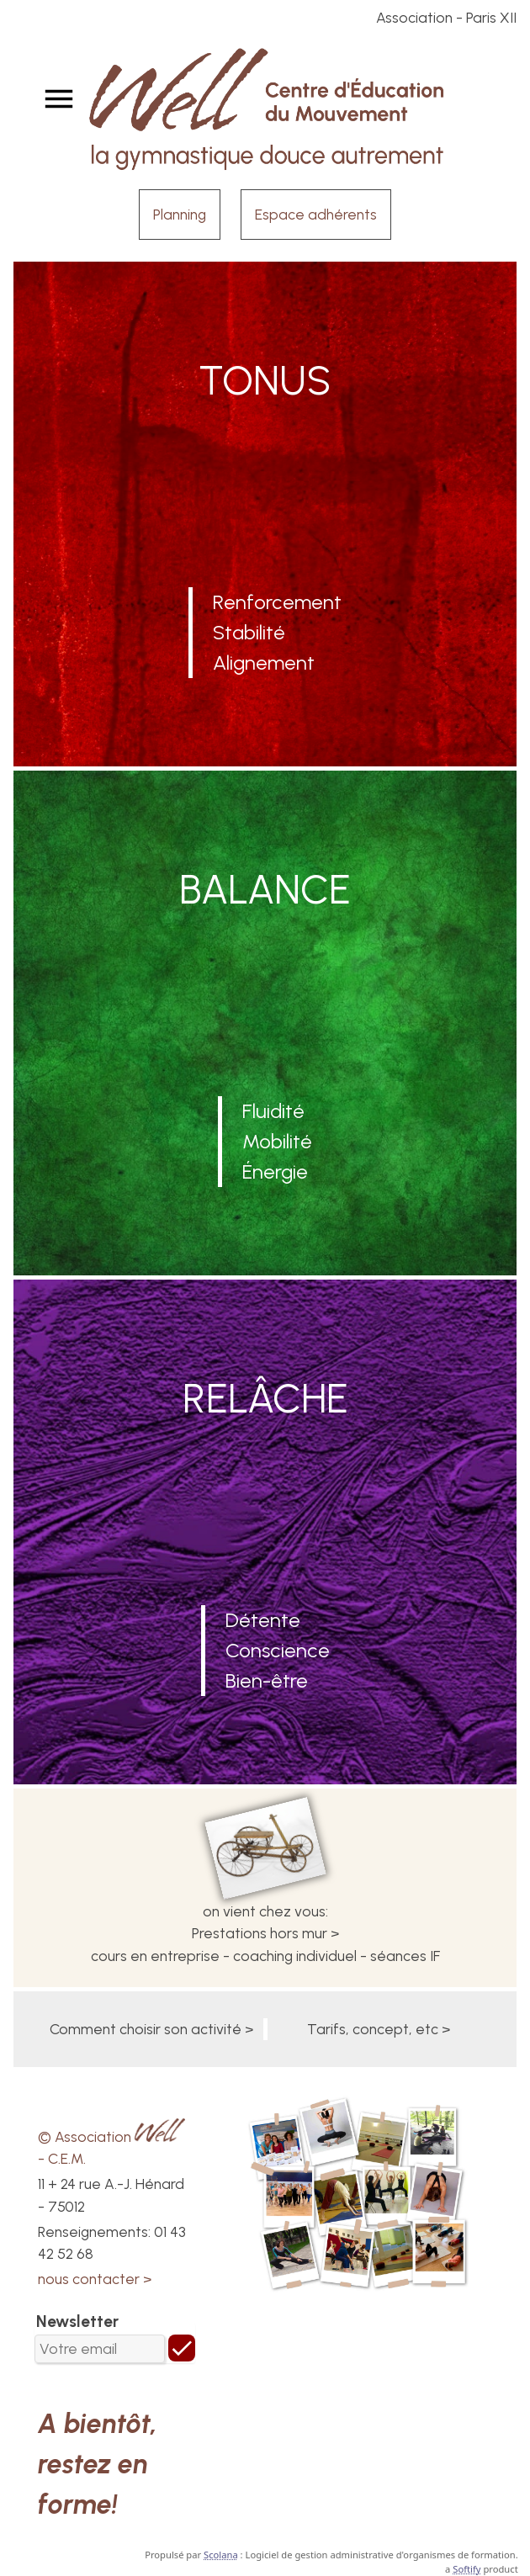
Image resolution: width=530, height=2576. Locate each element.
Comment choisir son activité (145, 2029)
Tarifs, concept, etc (372, 2029)
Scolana (221, 2554)
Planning (179, 214)
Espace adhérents (316, 214)
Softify (466, 2569)
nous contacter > (94, 2278)
